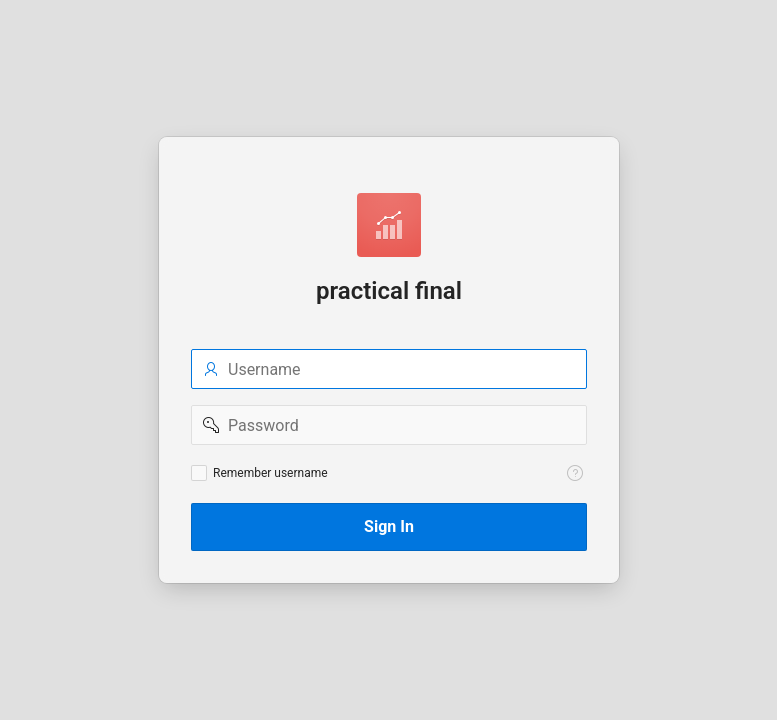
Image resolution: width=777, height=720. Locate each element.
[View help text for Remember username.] (575, 473)
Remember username (270, 473)
